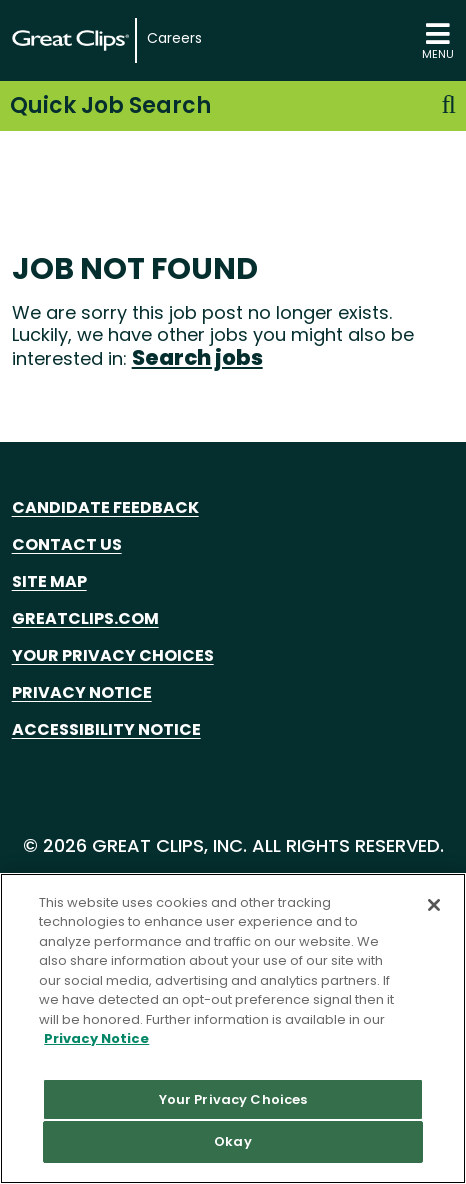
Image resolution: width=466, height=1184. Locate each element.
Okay (233, 1141)
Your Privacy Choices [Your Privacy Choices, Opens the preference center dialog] (233, 1099)
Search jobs (197, 357)
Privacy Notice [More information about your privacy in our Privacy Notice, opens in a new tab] (96, 1038)
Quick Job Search (233, 105)
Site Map (49, 581)
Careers (174, 38)
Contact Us (67, 544)
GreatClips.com (85, 618)
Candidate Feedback (105, 507)
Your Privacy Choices (113, 655)
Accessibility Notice (106, 729)
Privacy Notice (82, 692)
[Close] (434, 905)
